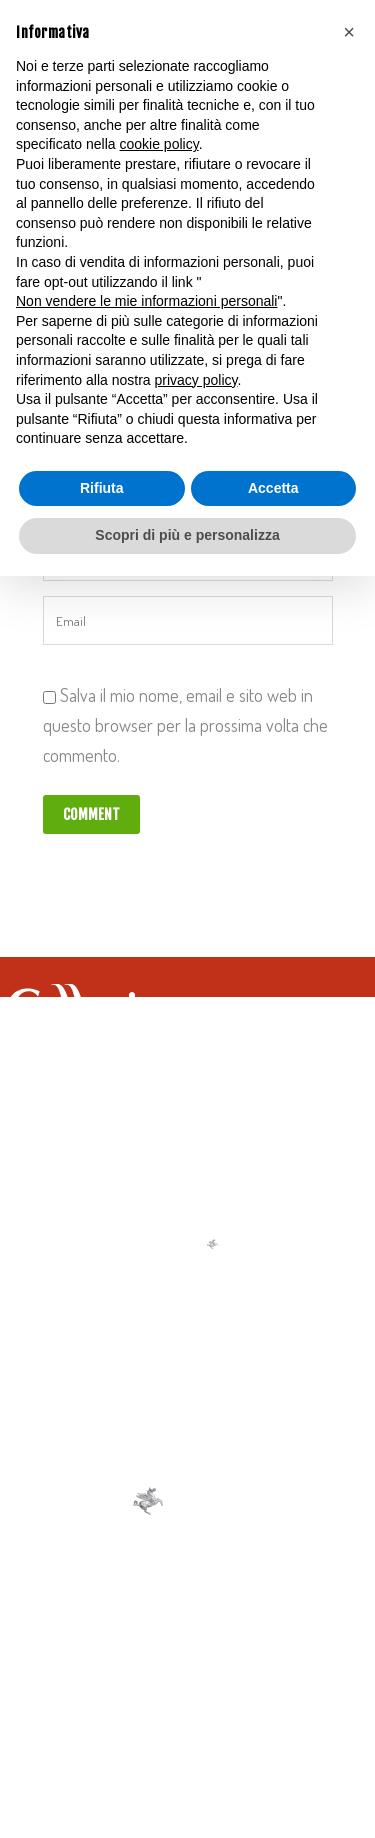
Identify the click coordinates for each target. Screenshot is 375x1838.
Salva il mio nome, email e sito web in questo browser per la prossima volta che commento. (185, 725)
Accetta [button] (273, 488)
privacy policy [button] (196, 380)
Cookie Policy (213, 1693)
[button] (349, 32)
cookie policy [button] (159, 144)
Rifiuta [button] (102, 488)
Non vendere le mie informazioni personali (146, 301)
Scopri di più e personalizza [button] (187, 535)
